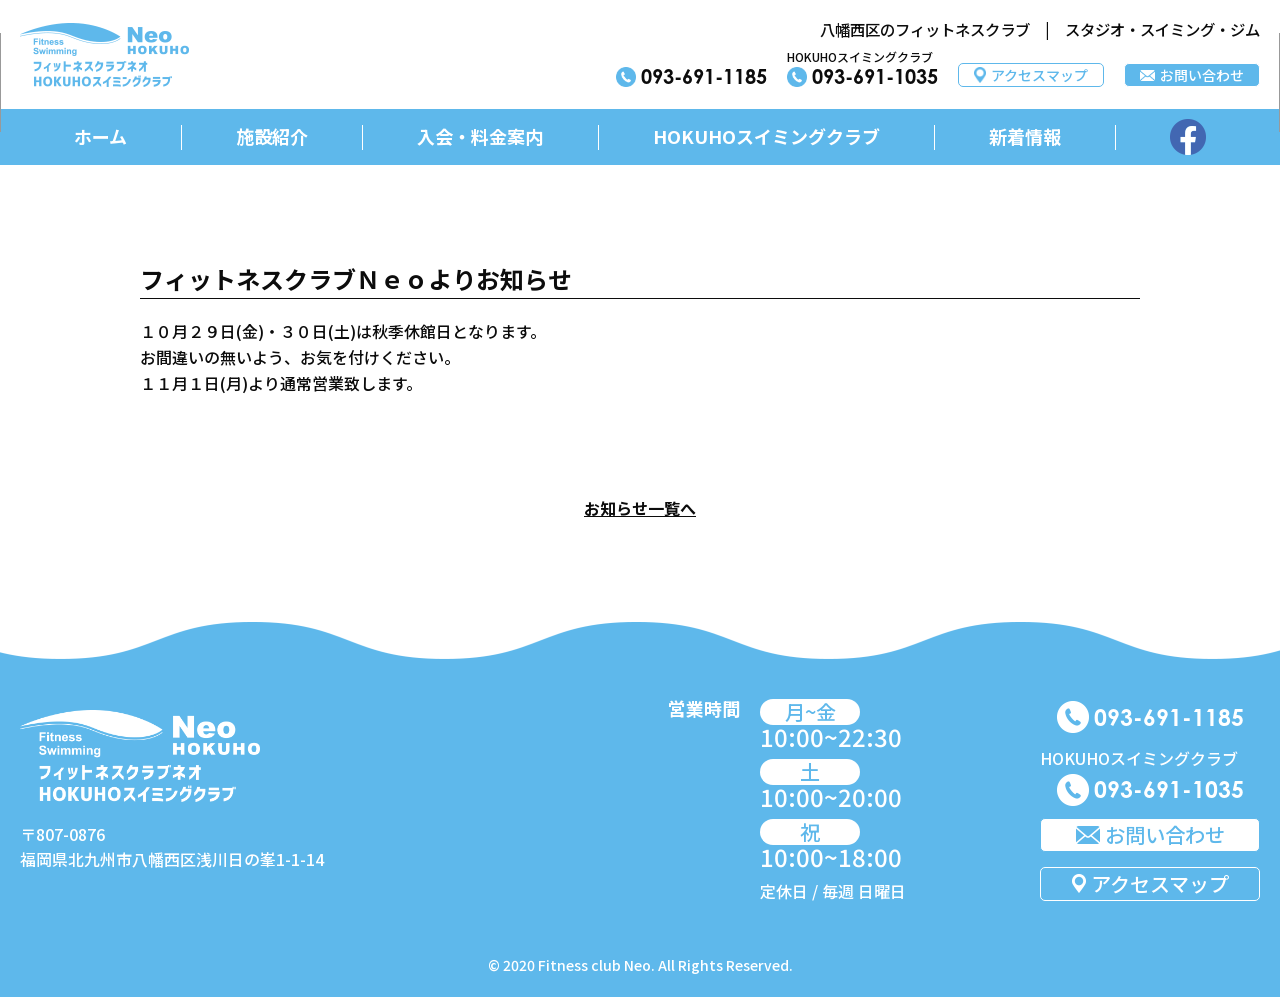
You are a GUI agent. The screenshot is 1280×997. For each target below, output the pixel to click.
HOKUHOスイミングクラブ (766, 136)
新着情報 (1025, 136)
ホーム (100, 136)
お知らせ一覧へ (640, 508)
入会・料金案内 (480, 136)
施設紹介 (272, 136)
